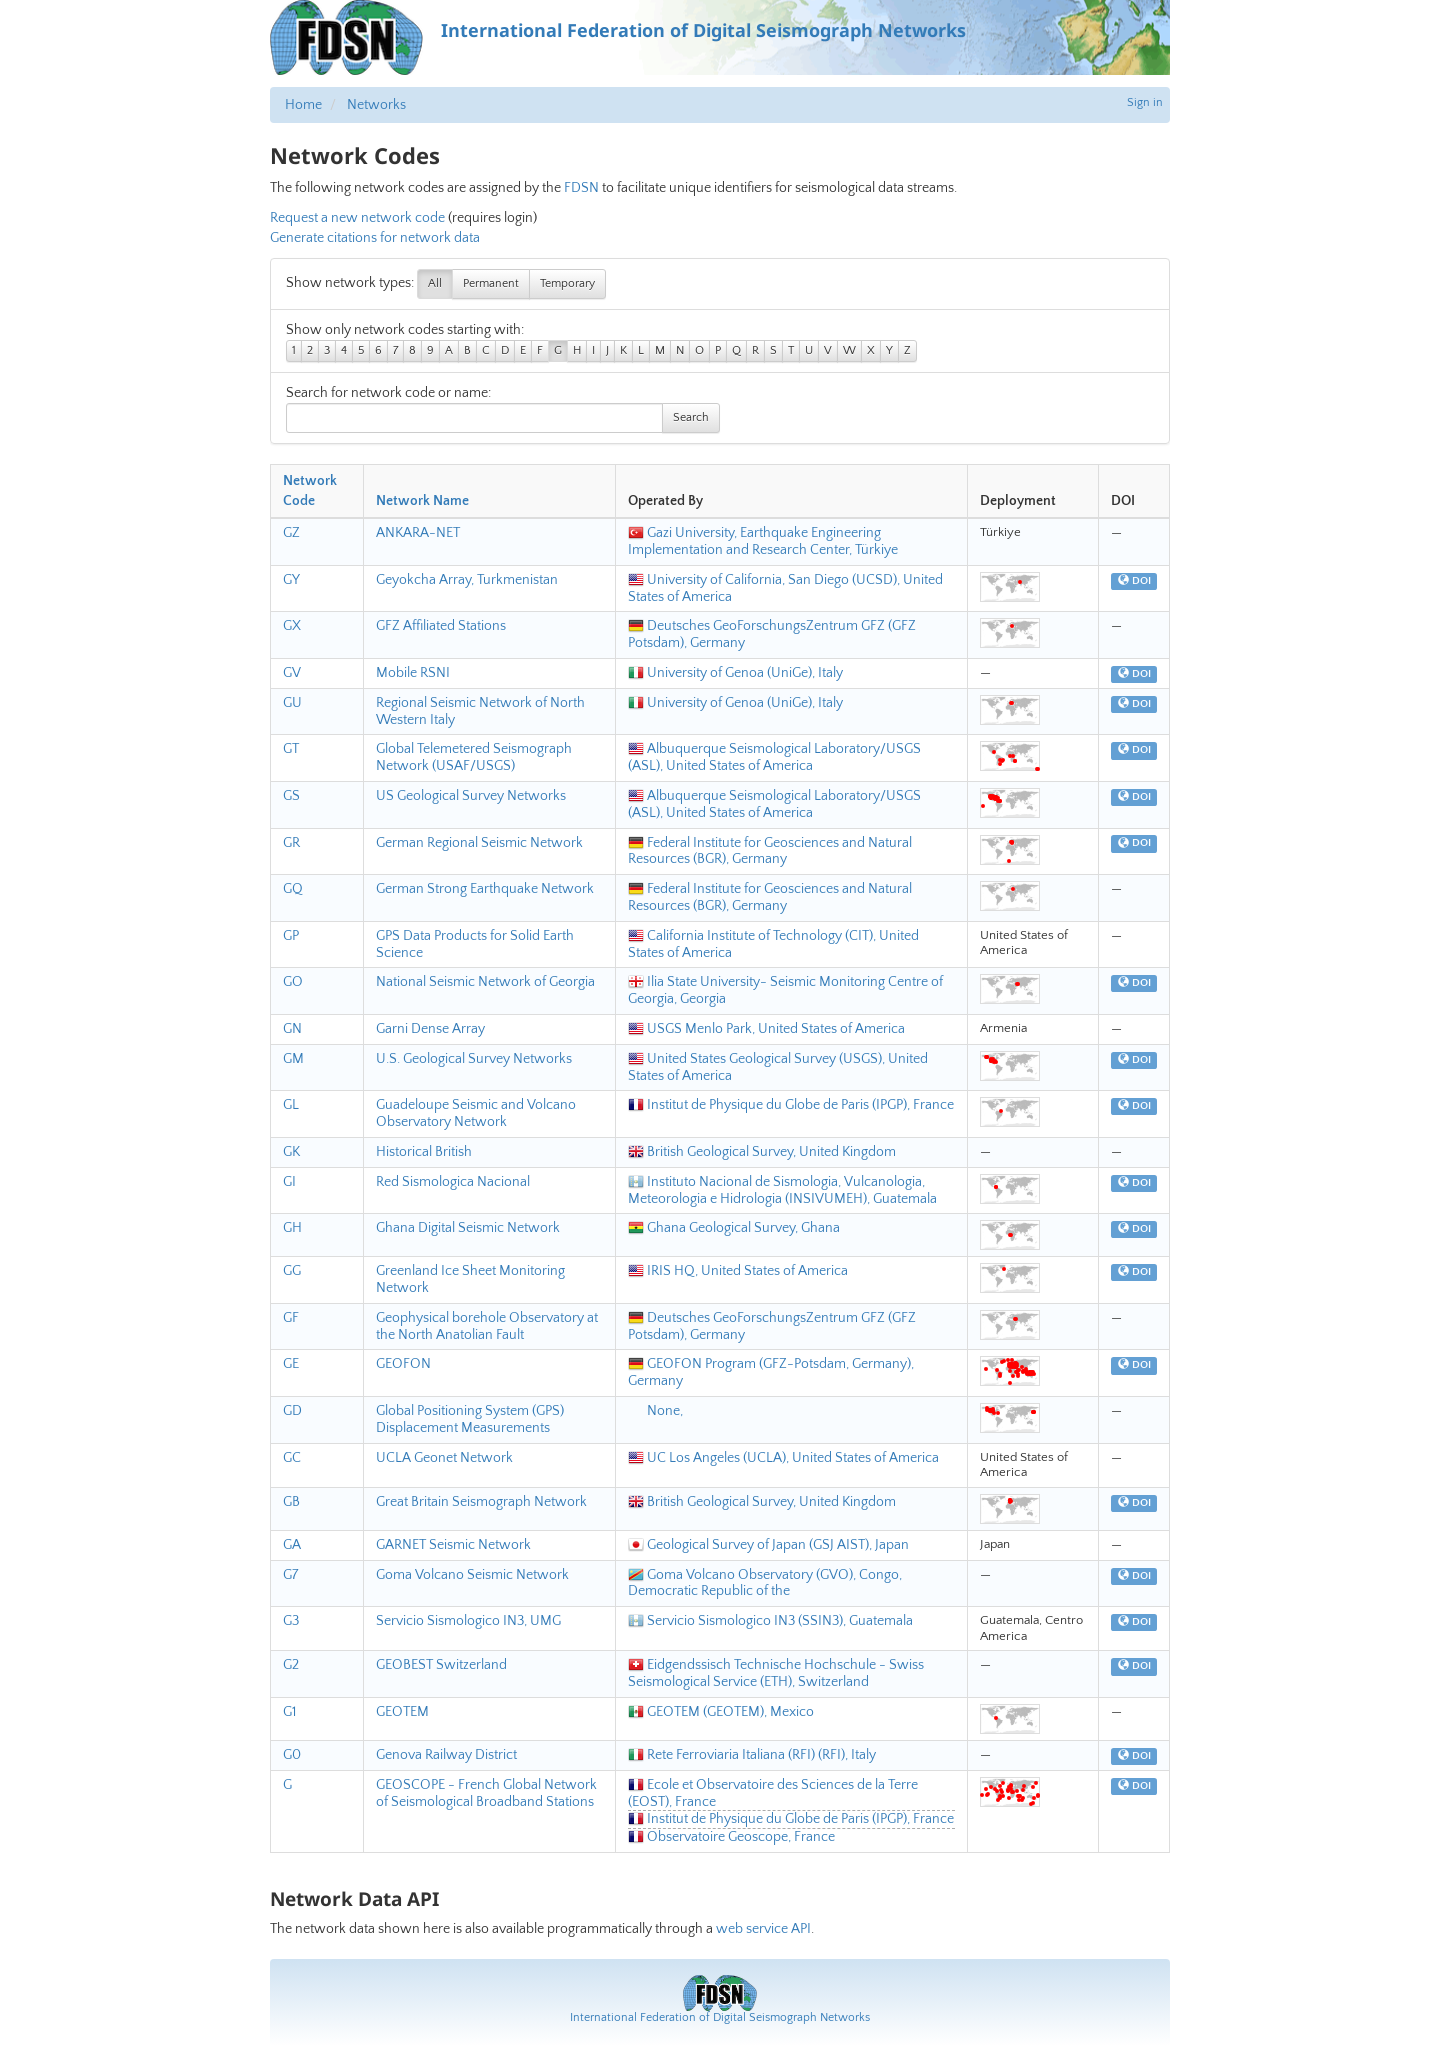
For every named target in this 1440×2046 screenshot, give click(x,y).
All (435, 283)
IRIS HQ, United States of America (738, 1271)
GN (292, 1029)
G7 (290, 1575)
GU (292, 703)
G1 (289, 1712)
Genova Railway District (446, 1755)
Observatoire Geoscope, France (731, 1837)
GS (291, 796)
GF (291, 1318)
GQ (293, 889)
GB (291, 1502)
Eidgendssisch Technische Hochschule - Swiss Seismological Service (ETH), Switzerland (776, 1673)
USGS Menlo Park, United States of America (766, 1029)
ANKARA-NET (418, 533)
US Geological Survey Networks (471, 796)
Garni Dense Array (430, 1029)
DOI (1134, 581)
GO (293, 982)
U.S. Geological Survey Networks (474, 1059)
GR (291, 843)
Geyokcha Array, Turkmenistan (467, 580)
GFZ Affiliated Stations (441, 626)
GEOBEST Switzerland (441, 1665)
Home (303, 105)
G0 (292, 1755)
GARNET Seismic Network (453, 1545)
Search (691, 417)
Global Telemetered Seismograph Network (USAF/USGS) (474, 757)
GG (292, 1271)
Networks (376, 105)
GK (291, 1152)
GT (291, 749)
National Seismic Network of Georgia (485, 982)
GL (291, 1105)
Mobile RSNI (413, 673)
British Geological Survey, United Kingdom (762, 1152)
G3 (291, 1621)
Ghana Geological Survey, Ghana (734, 1228)
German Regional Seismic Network (479, 843)
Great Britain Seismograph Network (481, 1502)
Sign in (1145, 102)
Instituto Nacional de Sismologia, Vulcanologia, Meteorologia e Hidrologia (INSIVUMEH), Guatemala (782, 1190)
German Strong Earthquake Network (485, 889)
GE (291, 1364)
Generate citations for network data (375, 238)
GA (292, 1545)
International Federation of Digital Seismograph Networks (720, 2017)
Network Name (422, 501)
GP (291, 936)
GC (292, 1458)
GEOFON (403, 1364)
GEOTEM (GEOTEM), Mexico (721, 1712)
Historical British (424, 1152)
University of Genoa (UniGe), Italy (735, 673)
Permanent (491, 283)
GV (292, 673)
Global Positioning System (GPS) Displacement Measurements (470, 1419)
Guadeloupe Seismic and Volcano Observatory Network (476, 1113)
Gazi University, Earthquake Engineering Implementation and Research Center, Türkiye (763, 541)
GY (291, 580)
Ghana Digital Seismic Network (468, 1228)
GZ (291, 533)
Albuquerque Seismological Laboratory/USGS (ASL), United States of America (774, 757)
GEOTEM (402, 1712)
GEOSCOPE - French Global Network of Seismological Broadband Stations (486, 1793)
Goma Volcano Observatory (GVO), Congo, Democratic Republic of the (765, 1583)
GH (292, 1228)
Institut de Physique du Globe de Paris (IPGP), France (791, 1105)
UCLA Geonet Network (444, 1458)
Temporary (567, 283)
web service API (763, 1929)
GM (293, 1059)
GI (289, 1182)
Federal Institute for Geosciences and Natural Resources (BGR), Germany (770, 851)
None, (655, 1411)
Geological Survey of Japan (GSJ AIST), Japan (768, 1545)
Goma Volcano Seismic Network (472, 1575)
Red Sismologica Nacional (453, 1182)
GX (292, 626)
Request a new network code (357, 218)
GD (292, 1411)
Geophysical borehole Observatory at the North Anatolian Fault (487, 1326)
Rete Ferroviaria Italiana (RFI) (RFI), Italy (752, 1755)
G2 (291, 1665)
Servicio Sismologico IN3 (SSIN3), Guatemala (770, 1621)
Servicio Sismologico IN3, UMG (468, 1621)
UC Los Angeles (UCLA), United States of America (783, 1458)
